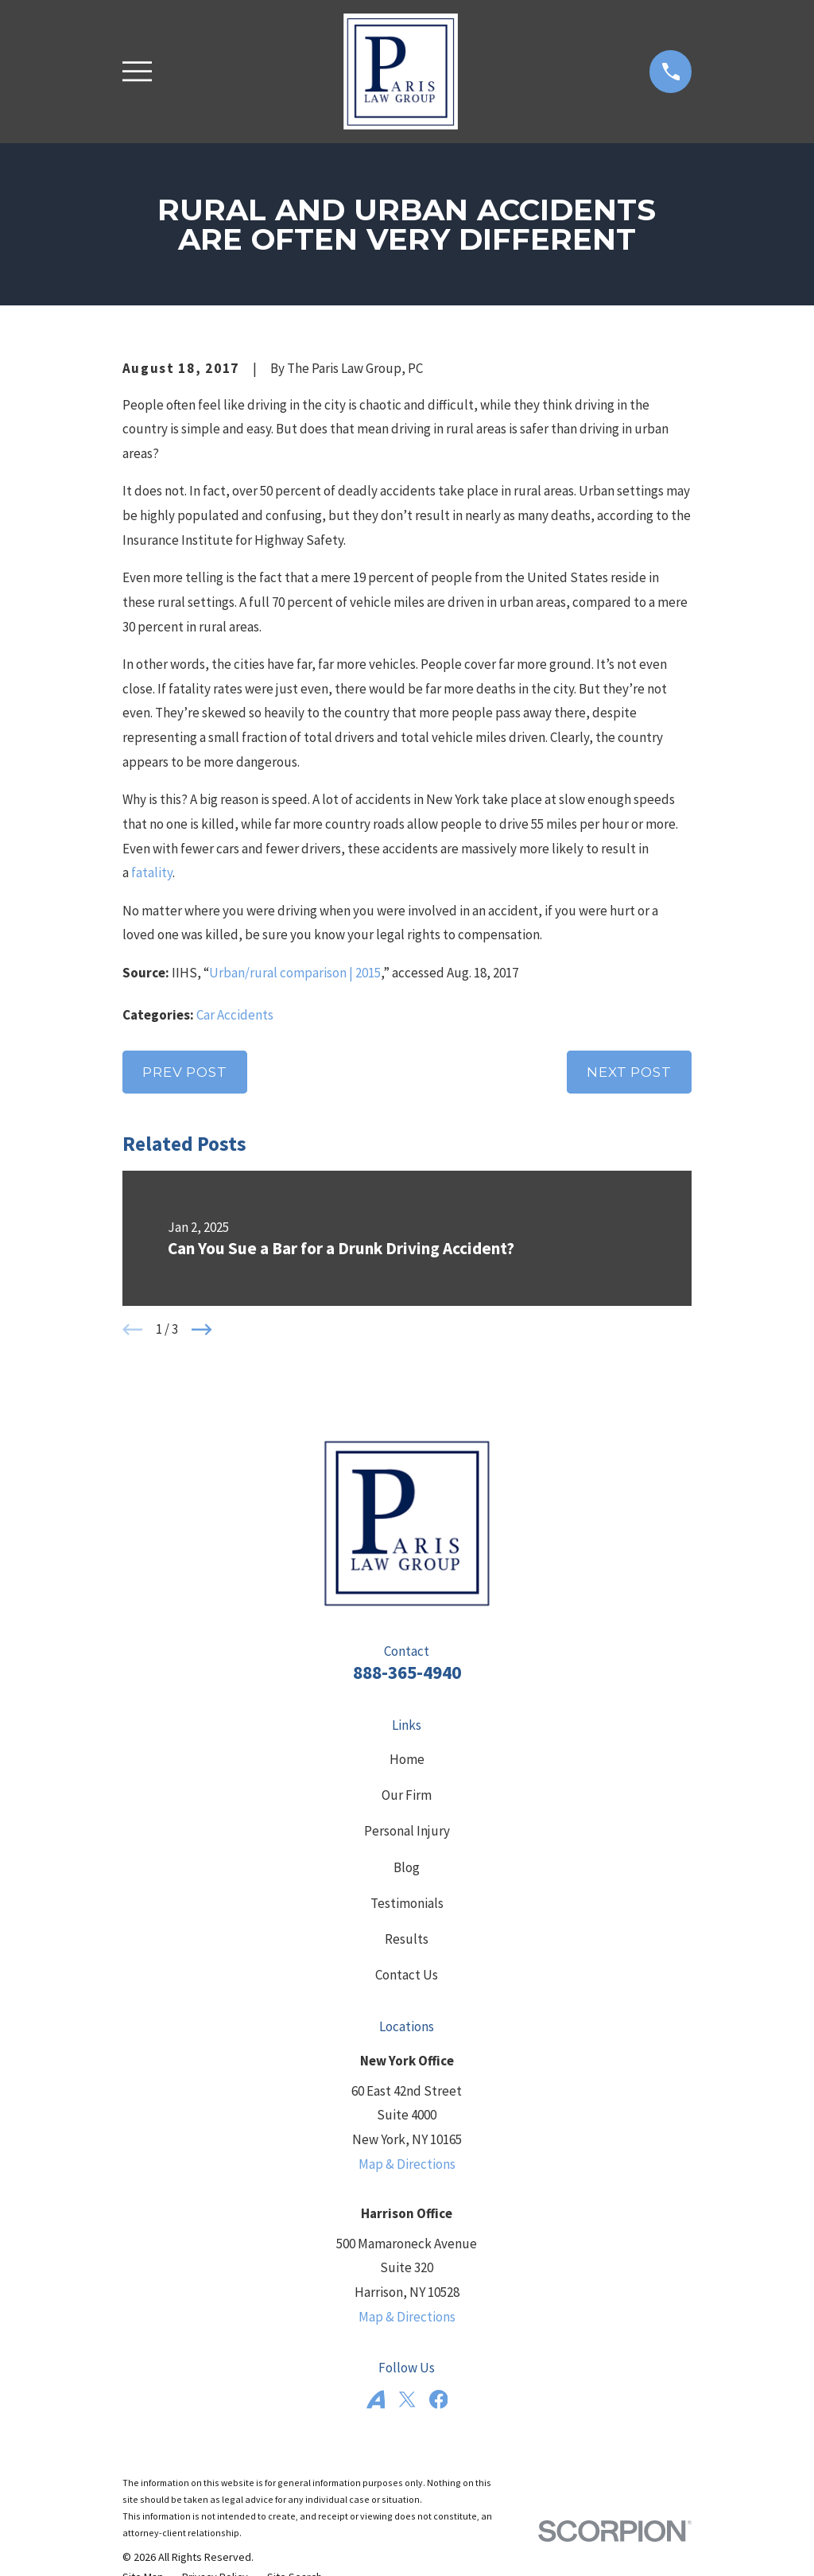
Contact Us (406, 1974)
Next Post (629, 1072)
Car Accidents (234, 1015)
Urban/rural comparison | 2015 (295, 972)
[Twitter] (407, 2399)
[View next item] (202, 1329)
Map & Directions (407, 2164)
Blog (406, 1867)
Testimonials (407, 1903)
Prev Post (184, 1072)
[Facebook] (438, 2399)
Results (406, 1939)
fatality (151, 872)
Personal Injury (407, 1831)
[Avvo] (376, 2399)
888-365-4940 (407, 1672)
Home (407, 1759)
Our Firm (407, 1795)
